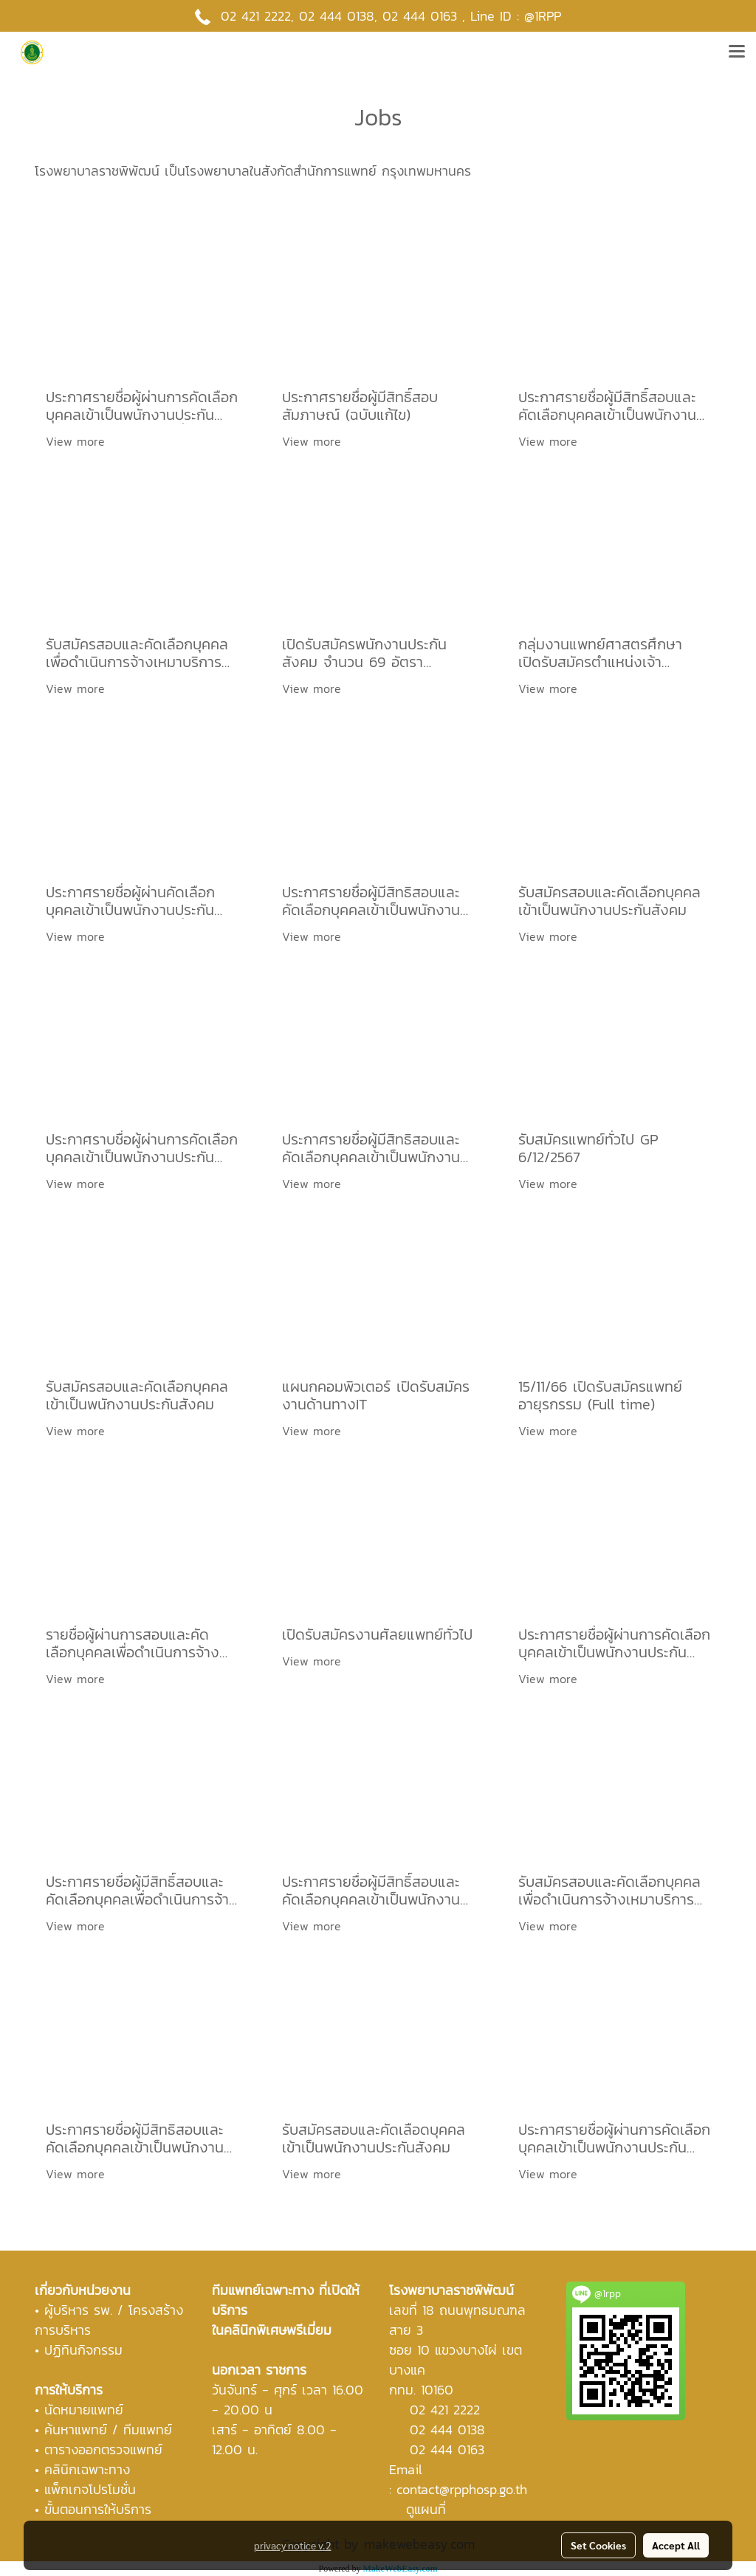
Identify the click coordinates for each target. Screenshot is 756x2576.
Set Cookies (598, 2545)
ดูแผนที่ (426, 2509)
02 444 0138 (336, 16)
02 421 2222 (256, 16)
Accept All (676, 2545)
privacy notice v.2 (292, 2545)
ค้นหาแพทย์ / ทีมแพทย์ (108, 2429)
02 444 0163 (447, 2449)
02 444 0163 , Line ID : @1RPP (471, 16)
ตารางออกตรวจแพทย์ (103, 2449)
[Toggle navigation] (737, 52)
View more (77, 441)
